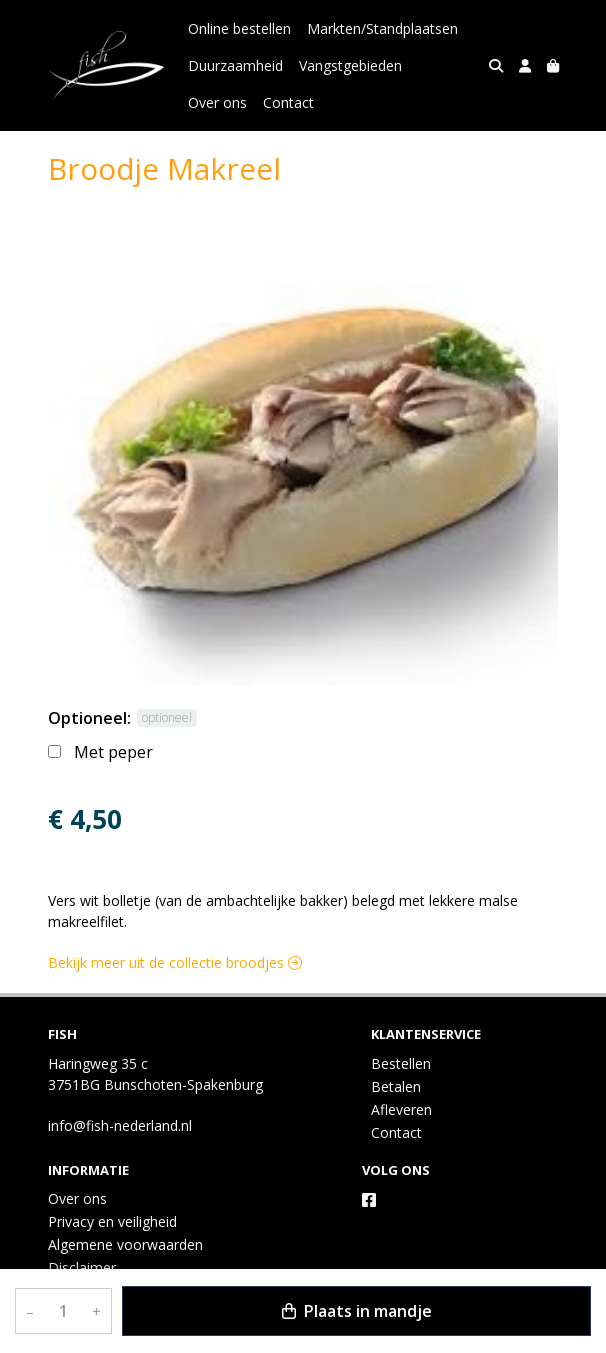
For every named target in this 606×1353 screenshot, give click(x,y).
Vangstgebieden (350, 65)
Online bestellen (239, 28)
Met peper (113, 752)
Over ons (217, 102)
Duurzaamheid (235, 65)
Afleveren (401, 1109)
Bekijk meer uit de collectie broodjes (175, 962)
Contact (288, 102)
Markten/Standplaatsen (382, 28)
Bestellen (401, 1063)
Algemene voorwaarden (125, 1244)
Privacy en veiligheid (112, 1221)
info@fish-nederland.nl (120, 1125)
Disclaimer (82, 1267)
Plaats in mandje (357, 1311)
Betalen (396, 1086)
